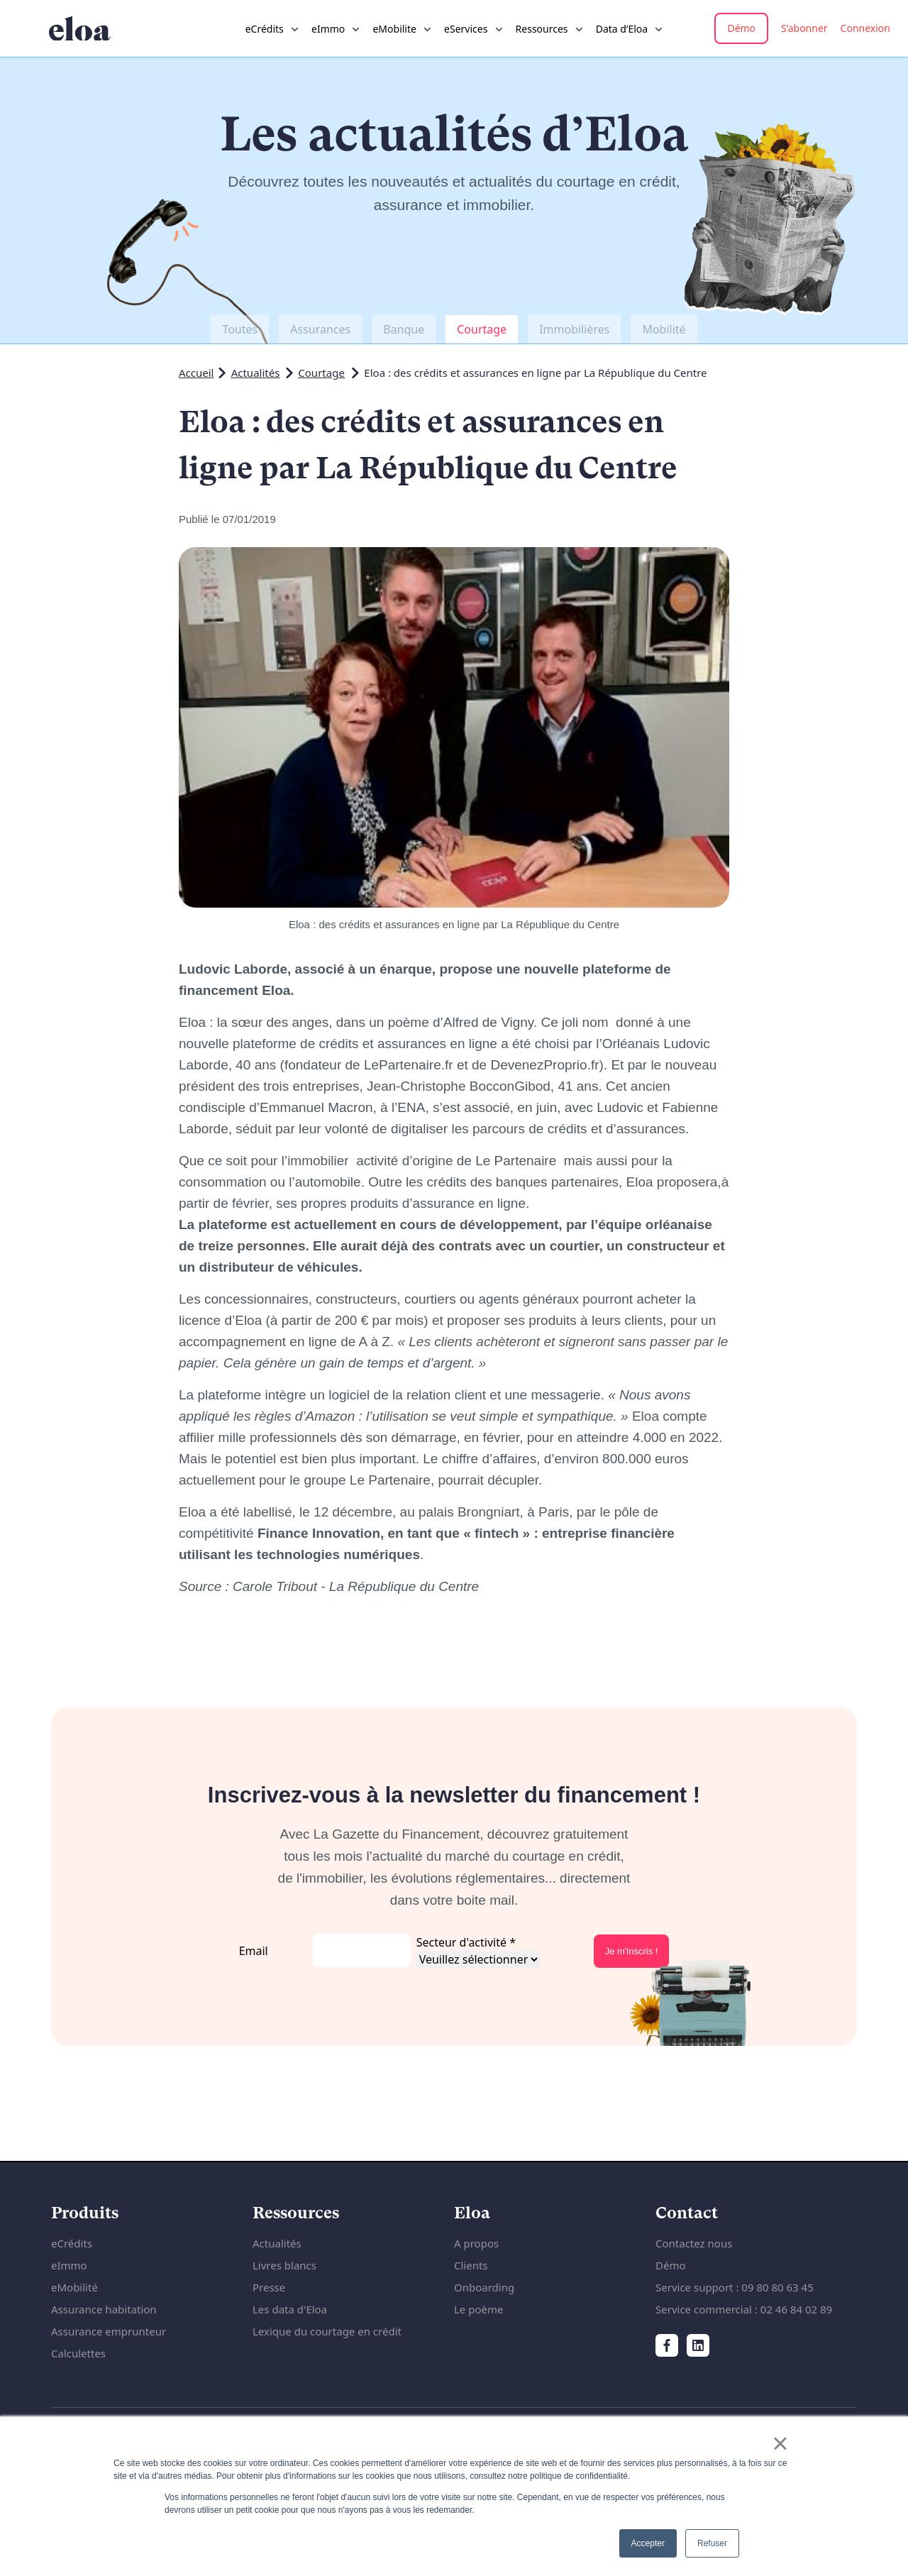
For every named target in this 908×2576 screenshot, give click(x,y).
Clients (471, 2265)
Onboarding (484, 2287)
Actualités (255, 372)
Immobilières (574, 329)
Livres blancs (284, 2265)
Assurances (320, 329)
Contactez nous (693, 2243)
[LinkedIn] (698, 2345)
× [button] (780, 2443)
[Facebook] (666, 2345)
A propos (476, 2243)
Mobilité (663, 329)
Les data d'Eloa (290, 2309)
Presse (269, 2287)
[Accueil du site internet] (80, 28)
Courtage (481, 329)
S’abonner (804, 28)
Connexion (865, 28)
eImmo (69, 2265)
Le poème (478, 2309)
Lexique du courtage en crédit (327, 2331)
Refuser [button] (712, 2543)
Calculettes (78, 2353)
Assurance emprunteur (108, 2331)
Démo (741, 28)
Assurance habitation (104, 2309)
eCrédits (71, 2243)
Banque (403, 329)
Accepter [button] (648, 2543)
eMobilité (74, 2287)
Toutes (240, 329)
